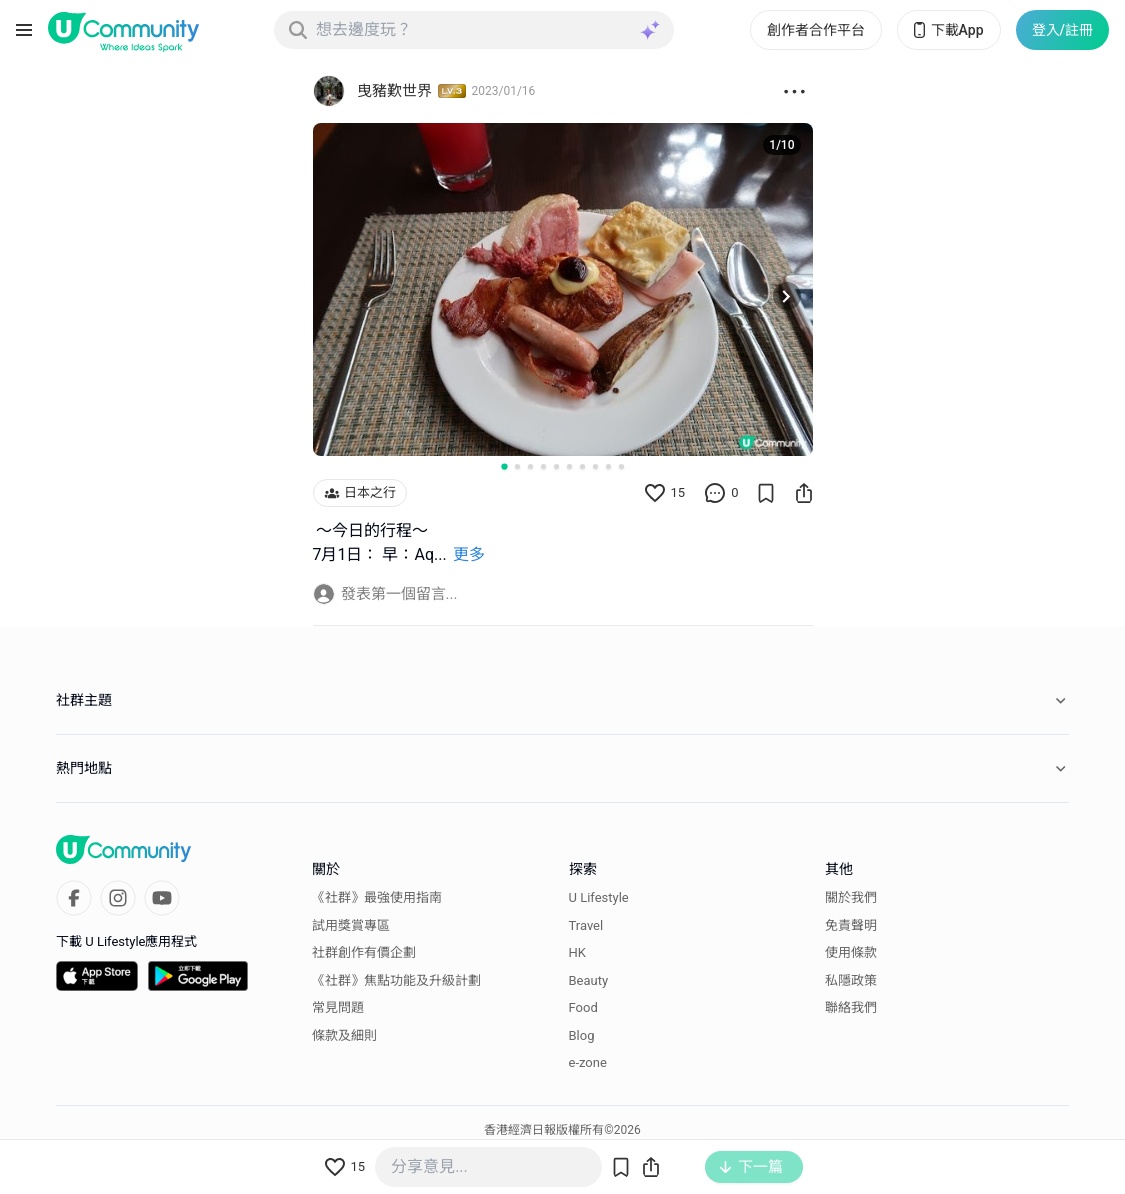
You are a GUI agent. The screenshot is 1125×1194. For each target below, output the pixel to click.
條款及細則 (344, 1035)
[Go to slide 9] (608, 466)
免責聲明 (851, 925)
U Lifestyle (599, 897)
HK (577, 952)
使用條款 (851, 952)
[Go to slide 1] (504, 466)
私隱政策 (851, 980)
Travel (586, 925)
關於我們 (851, 897)
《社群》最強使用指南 (377, 897)
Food (583, 1007)
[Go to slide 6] (569, 466)
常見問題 (338, 1007)
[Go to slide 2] (517, 466)
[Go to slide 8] (595, 466)
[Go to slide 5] (556, 466)
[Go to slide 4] (543, 466)
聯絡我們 (851, 1007)
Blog (582, 1035)
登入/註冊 (1062, 30)
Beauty (589, 980)
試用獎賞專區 (351, 925)
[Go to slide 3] (530, 466)
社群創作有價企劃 (364, 952)
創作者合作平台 (816, 30)
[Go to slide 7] (582, 466)
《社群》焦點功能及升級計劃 (396, 980)
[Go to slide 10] (621, 466)
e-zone (588, 1062)
